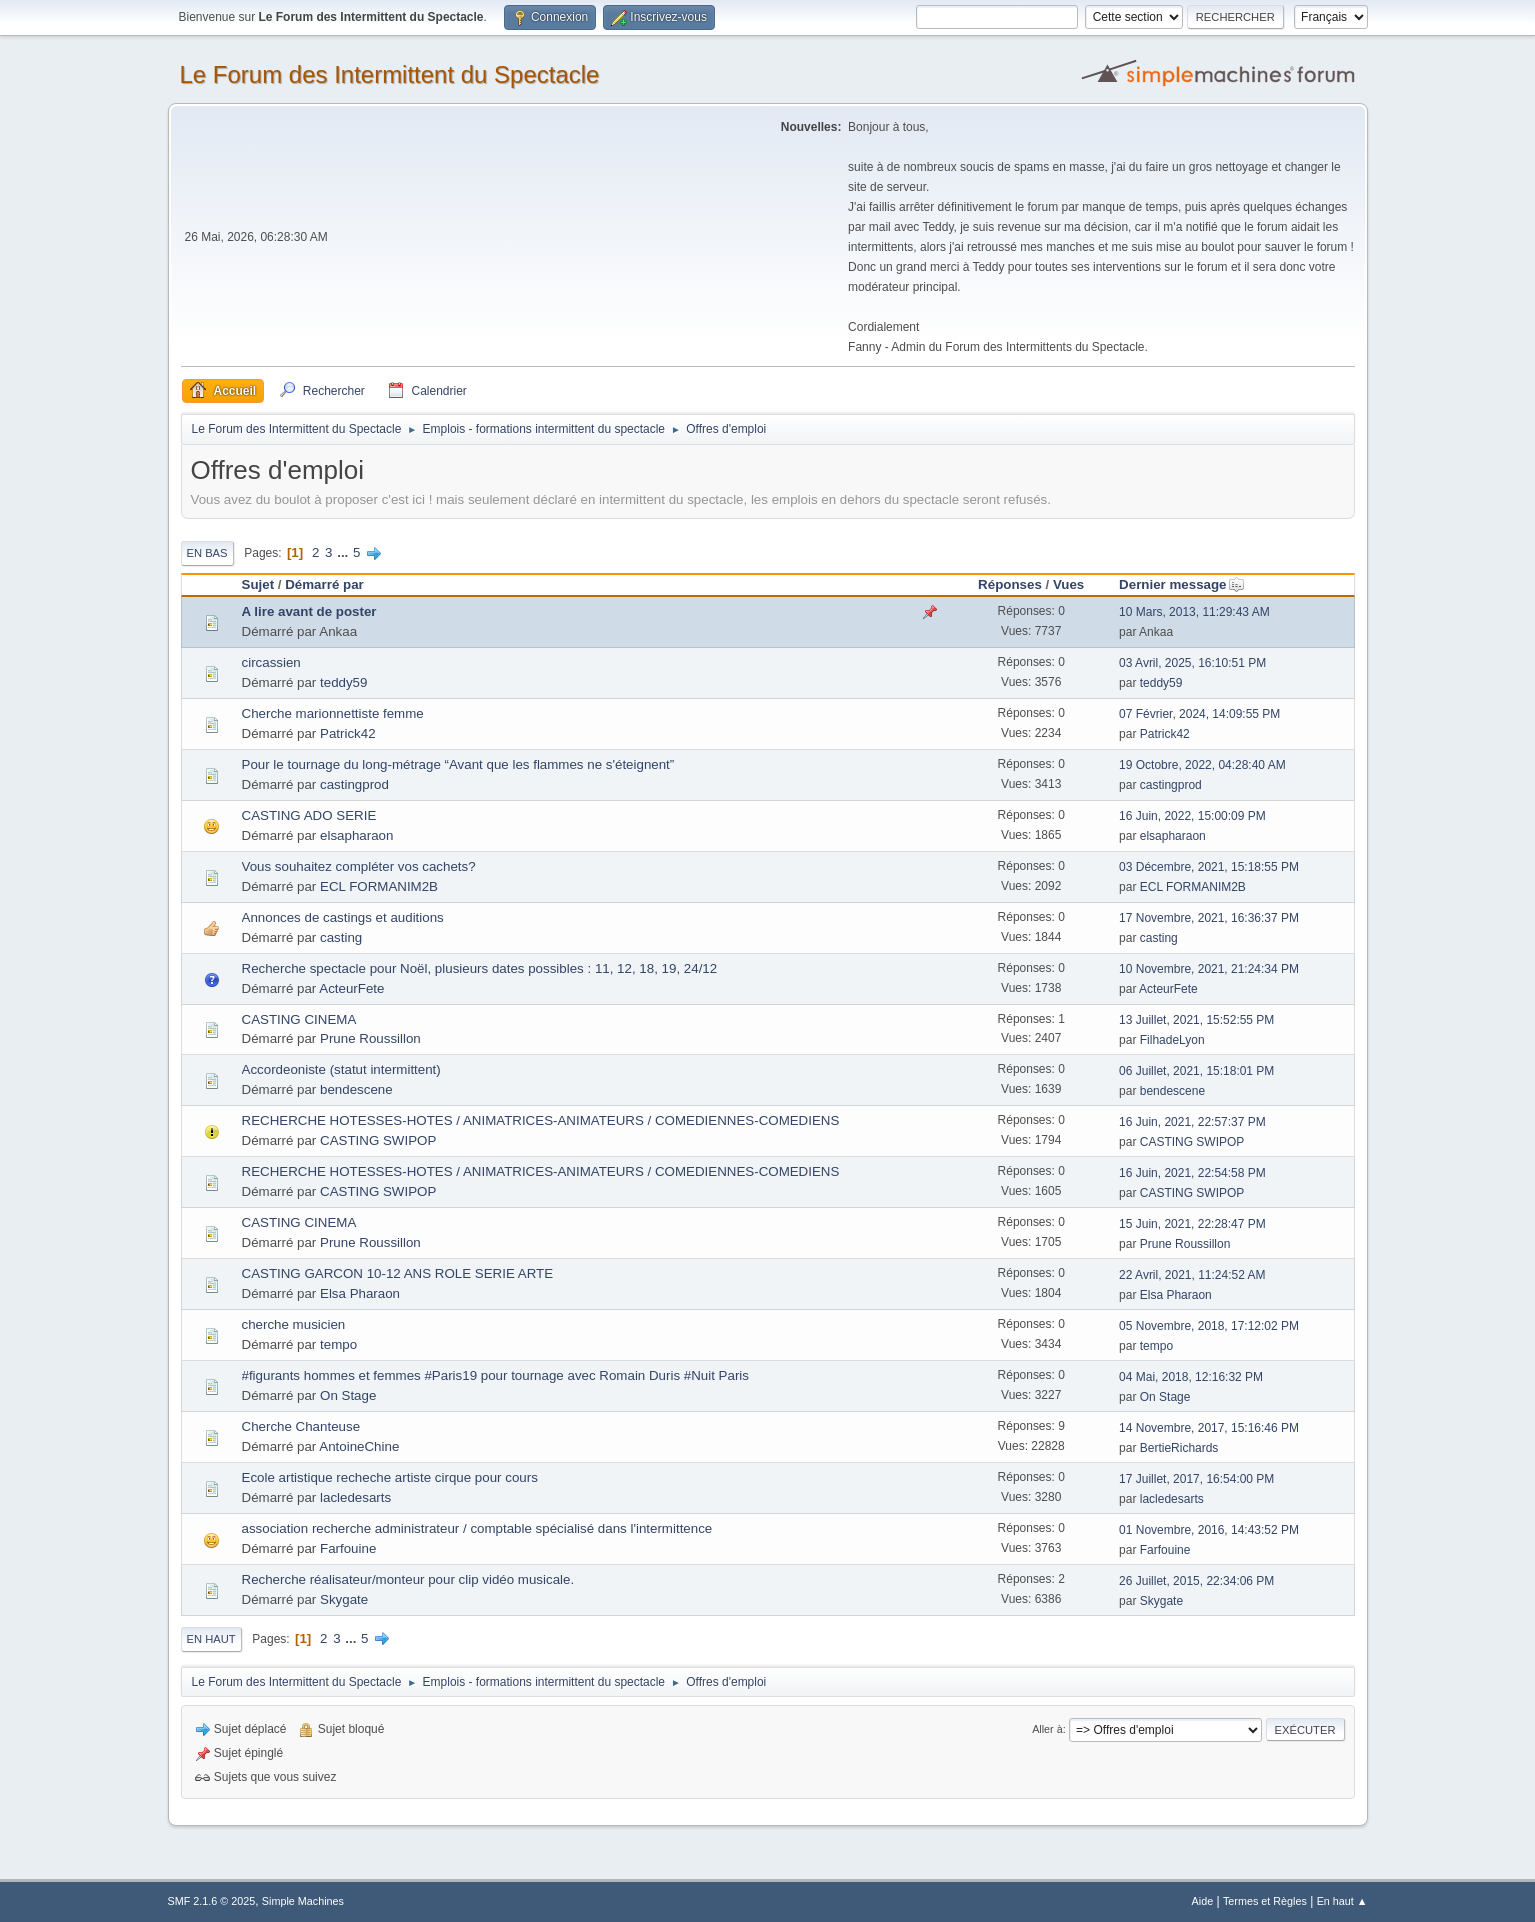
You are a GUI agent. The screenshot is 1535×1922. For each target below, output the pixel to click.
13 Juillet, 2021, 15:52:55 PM (1196, 1020)
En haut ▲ (1342, 1901)
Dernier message (1181, 584)
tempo (338, 1344)
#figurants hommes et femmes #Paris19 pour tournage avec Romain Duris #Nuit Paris (495, 1375)
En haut (211, 1639)
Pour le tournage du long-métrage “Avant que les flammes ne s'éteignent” (458, 764)
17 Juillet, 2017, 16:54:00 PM (1196, 1479)
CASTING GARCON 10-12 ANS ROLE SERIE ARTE (398, 1273)
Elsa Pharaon (360, 1293)
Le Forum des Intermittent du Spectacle (390, 74)
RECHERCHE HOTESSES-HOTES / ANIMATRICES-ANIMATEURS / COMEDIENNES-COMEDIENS (541, 1120)
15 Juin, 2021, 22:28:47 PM (1192, 1224)
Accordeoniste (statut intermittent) (341, 1069)
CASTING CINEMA (299, 1019)
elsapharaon (356, 835)
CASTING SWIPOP (378, 1140)
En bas (207, 553)
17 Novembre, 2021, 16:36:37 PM (1209, 918)
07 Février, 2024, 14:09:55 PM (1199, 714)
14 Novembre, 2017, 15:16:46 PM (1209, 1428)
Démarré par (324, 584)
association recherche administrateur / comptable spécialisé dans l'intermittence (477, 1528)
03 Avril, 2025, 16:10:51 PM (1192, 663)
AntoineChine (359, 1446)
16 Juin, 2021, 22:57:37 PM (1192, 1122)
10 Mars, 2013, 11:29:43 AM (1194, 612)
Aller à (1047, 1729)
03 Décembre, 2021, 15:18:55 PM (1209, 867)
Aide (1203, 1901)
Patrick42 (348, 733)
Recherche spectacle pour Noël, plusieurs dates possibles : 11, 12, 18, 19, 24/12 (480, 968)
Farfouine (348, 1548)
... (344, 552)
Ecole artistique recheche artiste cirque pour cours (390, 1477)
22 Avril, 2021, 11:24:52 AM (1192, 1275)
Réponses (1010, 584)
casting (341, 937)
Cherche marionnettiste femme (333, 713)
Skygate (344, 1599)
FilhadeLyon (1172, 1040)
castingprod (354, 784)
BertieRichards (1179, 1448)
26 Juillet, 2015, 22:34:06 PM (1196, 1581)
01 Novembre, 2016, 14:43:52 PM (1209, 1530)
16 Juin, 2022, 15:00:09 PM (1192, 816)
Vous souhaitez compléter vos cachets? (359, 866)
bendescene (356, 1089)
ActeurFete (351, 988)
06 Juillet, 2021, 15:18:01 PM (1196, 1071)
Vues (1068, 584)
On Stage (348, 1395)
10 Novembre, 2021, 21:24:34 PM (1209, 969)
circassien (271, 662)
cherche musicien (294, 1324)
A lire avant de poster (309, 611)
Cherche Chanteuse (301, 1426)
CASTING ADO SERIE (309, 815)
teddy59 (343, 682)
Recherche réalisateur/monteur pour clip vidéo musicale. (408, 1579)
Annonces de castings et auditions (343, 917)
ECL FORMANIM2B (379, 886)
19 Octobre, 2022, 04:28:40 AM (1202, 765)
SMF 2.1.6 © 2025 (212, 1901)
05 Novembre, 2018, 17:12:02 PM (1209, 1326)
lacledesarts (355, 1497)
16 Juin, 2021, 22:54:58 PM (1192, 1173)
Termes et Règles (1265, 1901)
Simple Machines (303, 1901)
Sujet (258, 584)
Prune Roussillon (370, 1038)
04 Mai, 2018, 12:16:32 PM (1191, 1377)
